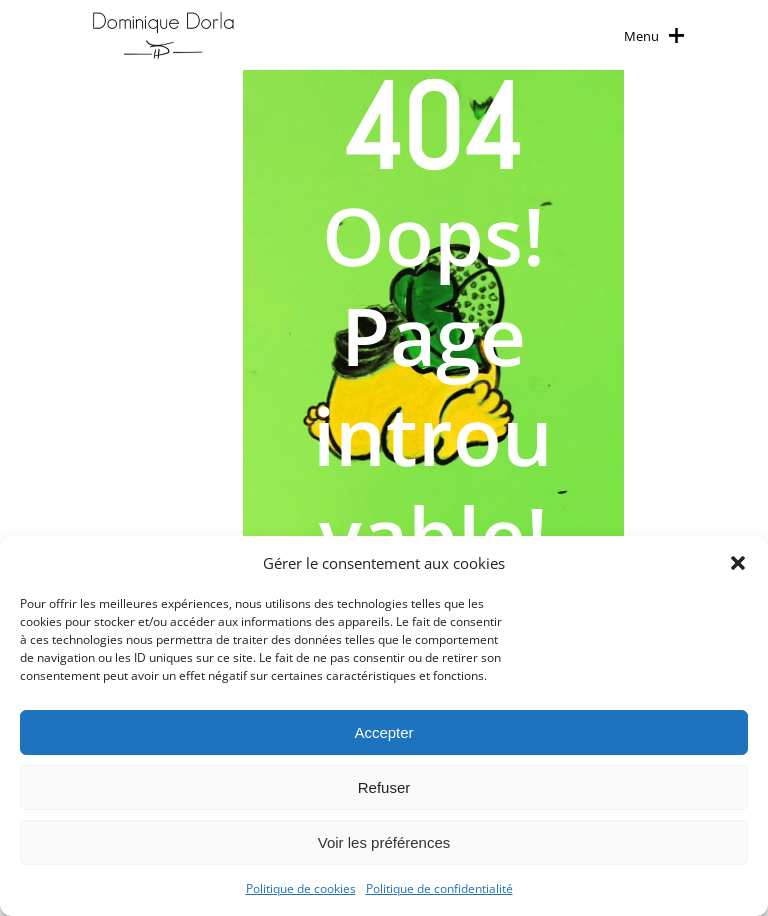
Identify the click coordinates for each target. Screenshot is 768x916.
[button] (738, 563)
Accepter (383, 732)
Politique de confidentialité (439, 888)
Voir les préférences (384, 842)
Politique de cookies (301, 888)
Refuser (384, 787)
